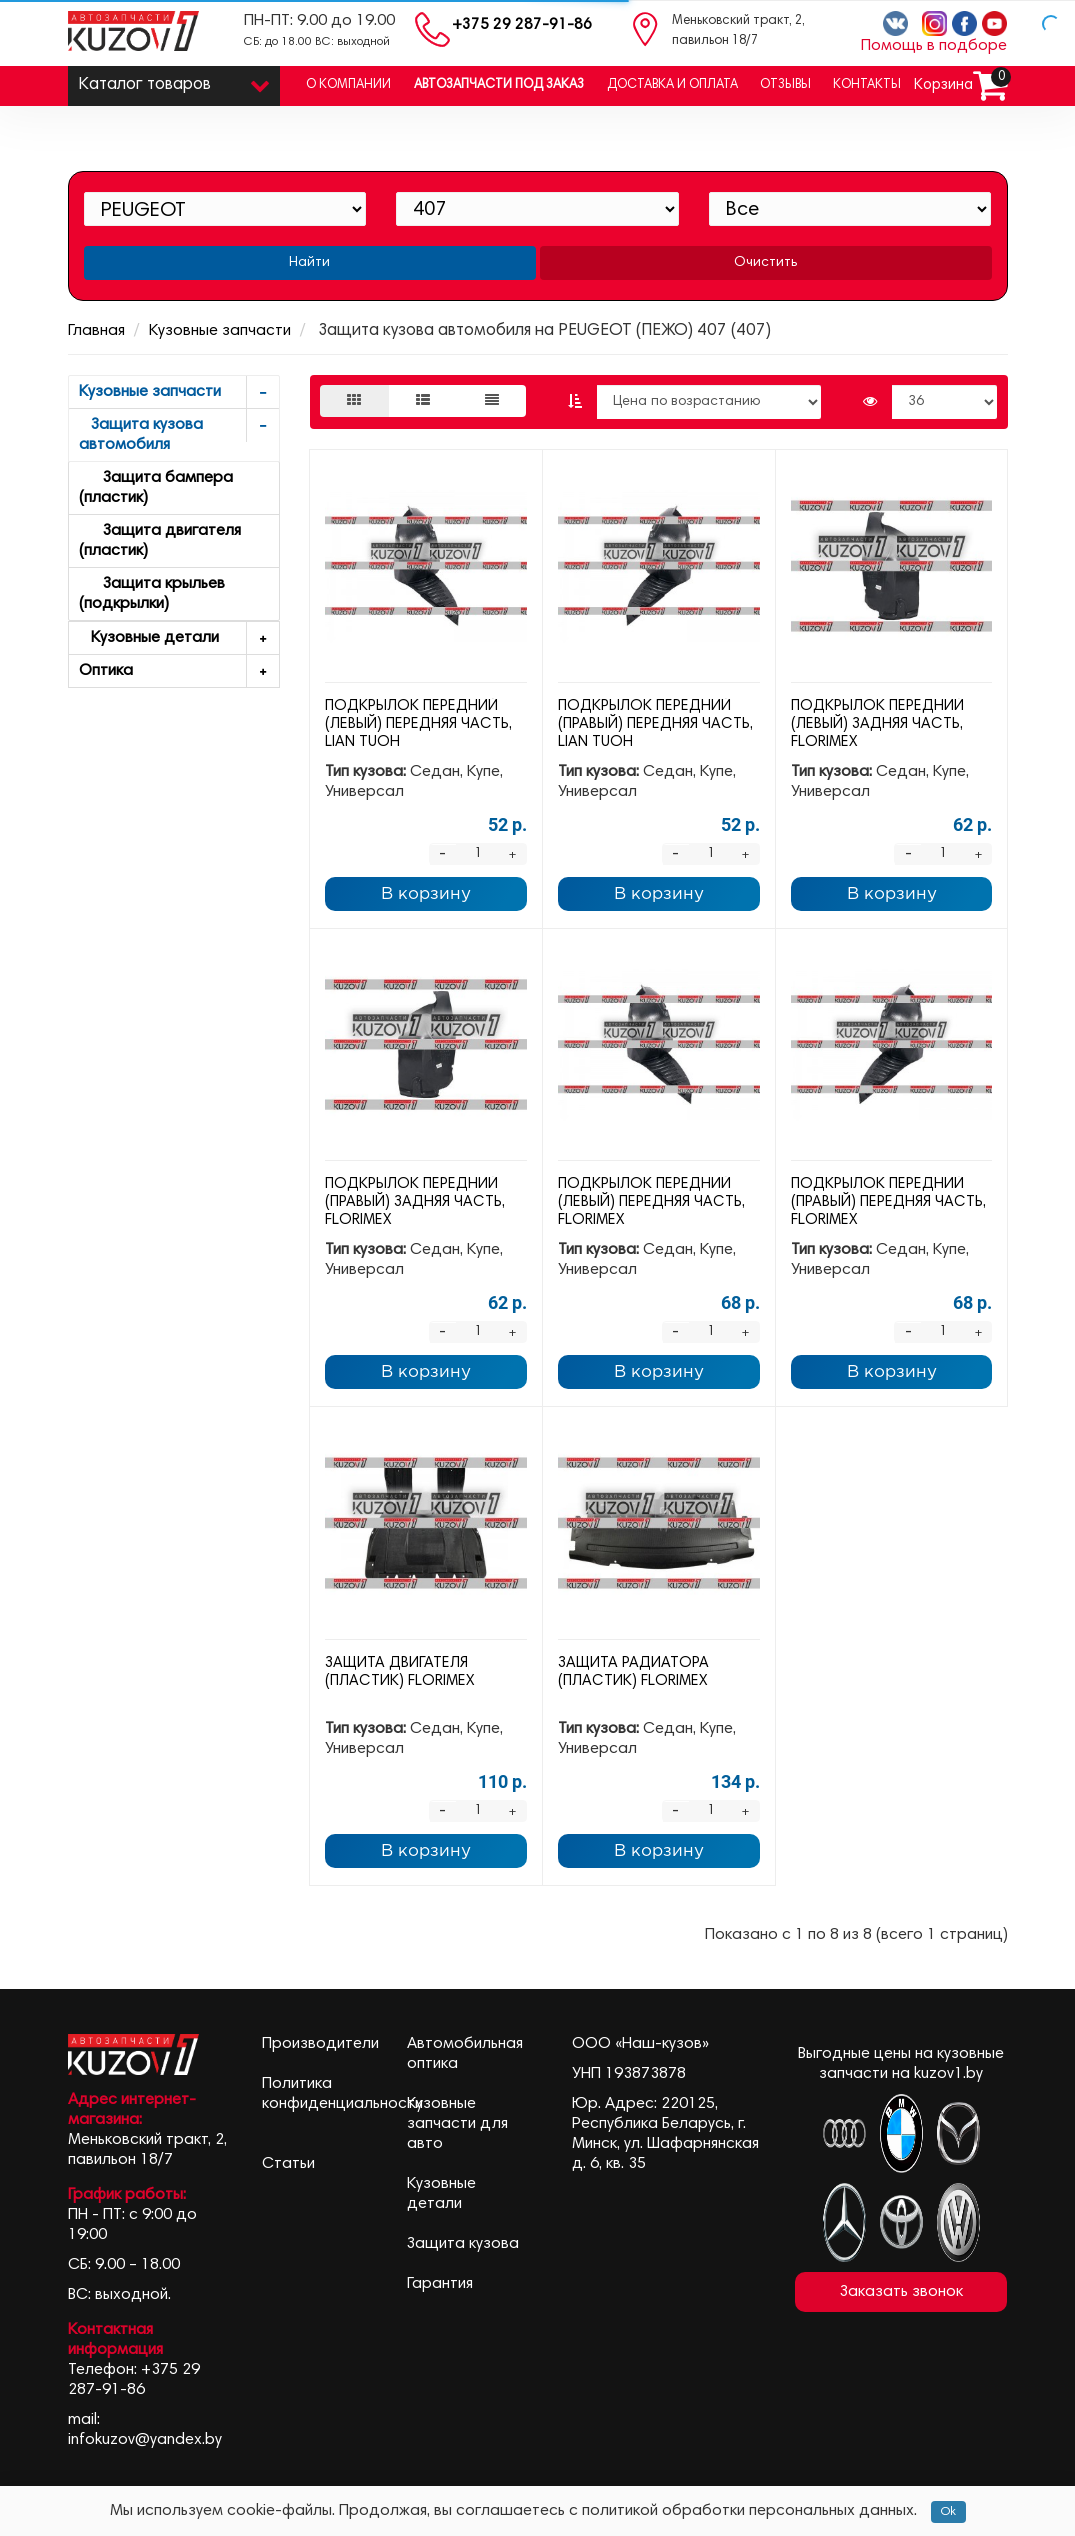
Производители (320, 2044)
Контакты (867, 85)
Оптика (179, 671)
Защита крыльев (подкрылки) (152, 594)
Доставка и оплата (672, 85)
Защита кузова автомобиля (179, 431)
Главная (96, 331)
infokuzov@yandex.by (145, 2440)
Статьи (288, 2164)
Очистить (765, 263)
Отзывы (785, 85)
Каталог (174, 80)
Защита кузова (463, 2244)
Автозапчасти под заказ (499, 85)
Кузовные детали (179, 638)
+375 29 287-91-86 (522, 25)
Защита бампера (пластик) (156, 488)
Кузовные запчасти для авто (457, 2124)
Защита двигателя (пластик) (160, 541)
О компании (348, 85)
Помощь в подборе (934, 46)
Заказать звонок (901, 2292)
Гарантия (440, 2284)
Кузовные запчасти (220, 331)
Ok (948, 2512)
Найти (309, 263)
